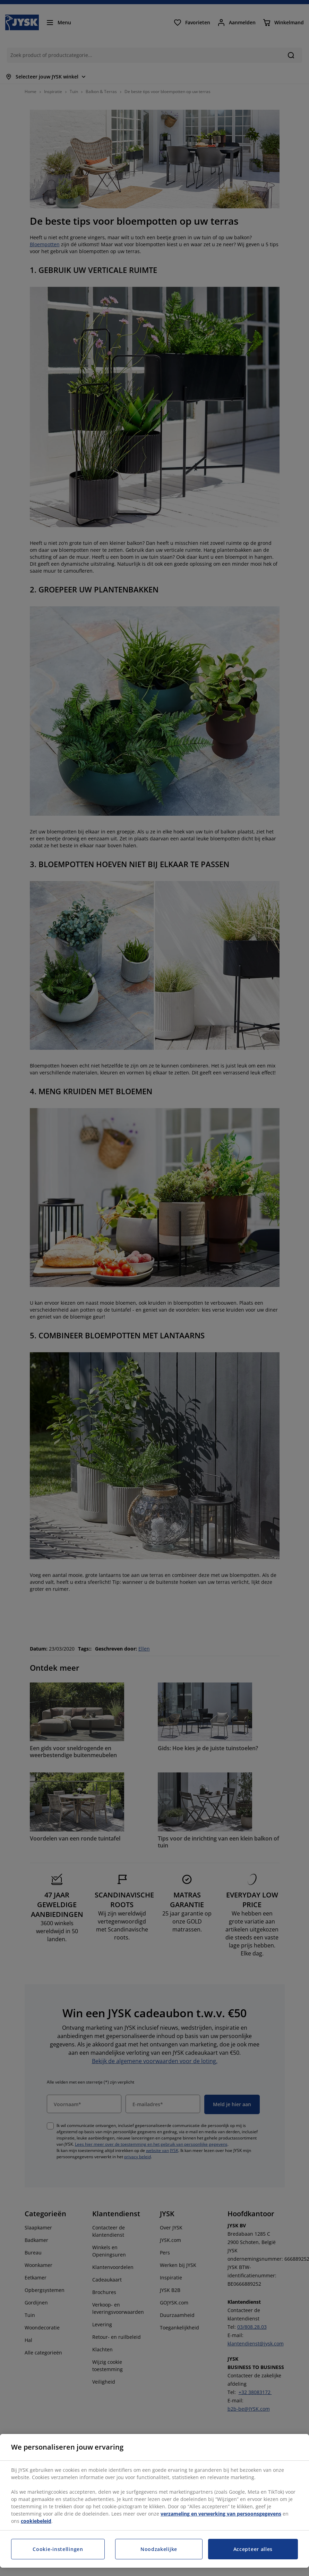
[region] (154, 2501)
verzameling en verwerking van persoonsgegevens (221, 2513)
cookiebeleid (36, 2521)
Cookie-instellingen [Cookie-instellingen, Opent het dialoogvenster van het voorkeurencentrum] (58, 2549)
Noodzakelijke (158, 2549)
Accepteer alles (253, 2549)
